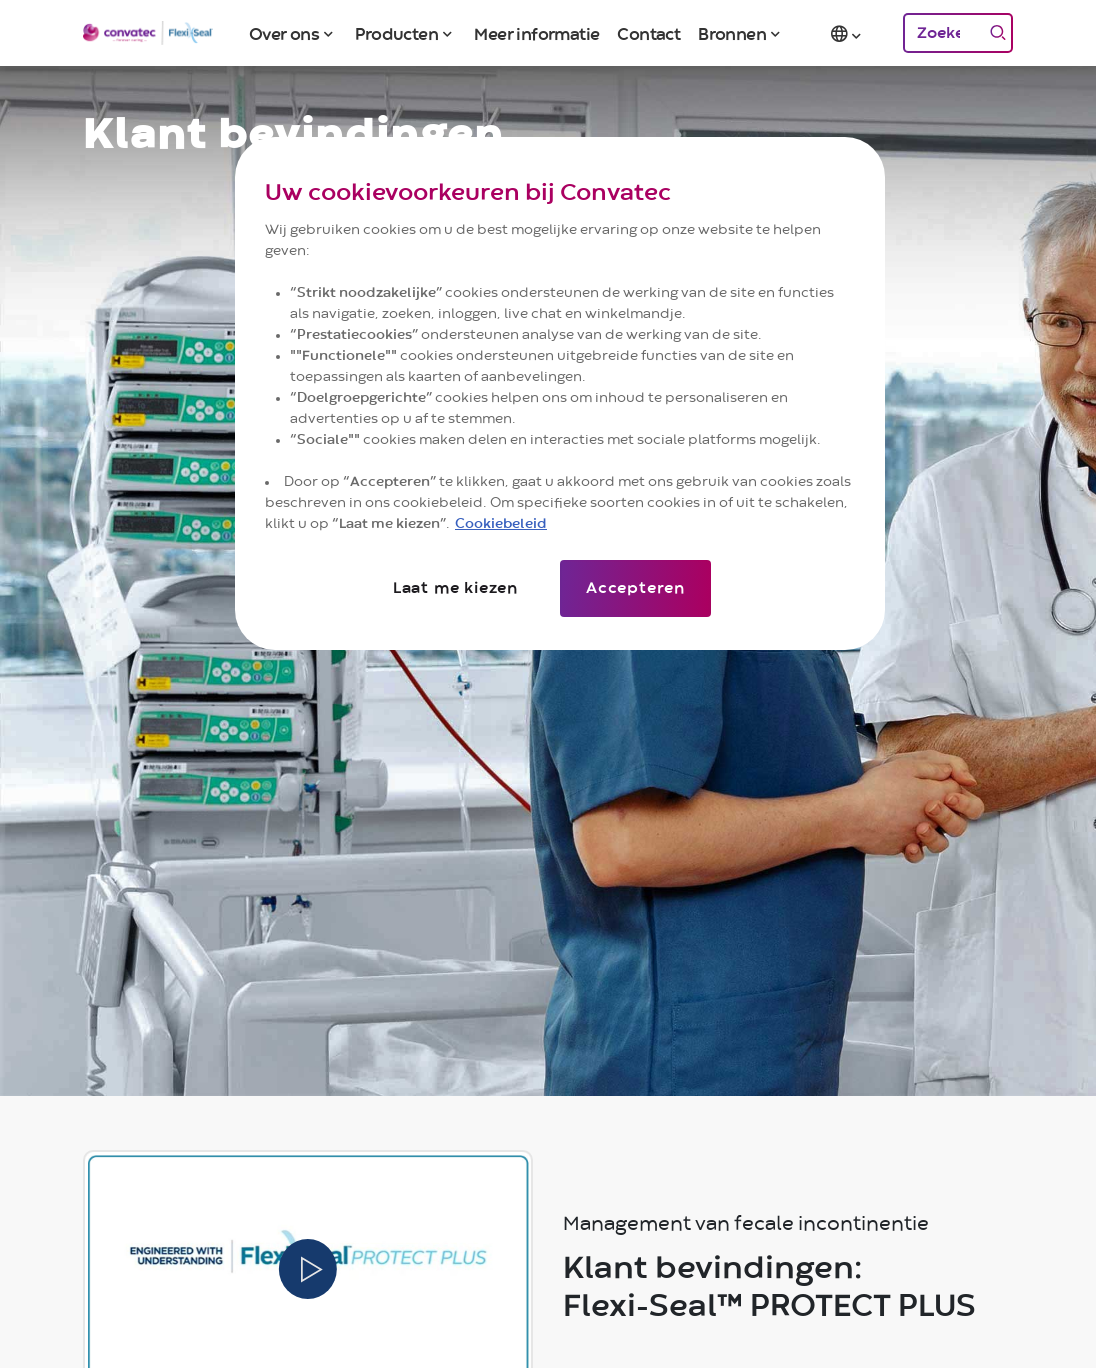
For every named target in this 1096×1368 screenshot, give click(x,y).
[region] (560, 393)
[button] (848, 33)
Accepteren (635, 588)
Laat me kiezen (455, 588)
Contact (648, 34)
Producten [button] (396, 34)
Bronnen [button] (732, 34)
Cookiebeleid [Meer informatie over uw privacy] (501, 524)
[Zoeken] (943, 33)
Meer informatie (536, 34)
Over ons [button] (284, 34)
